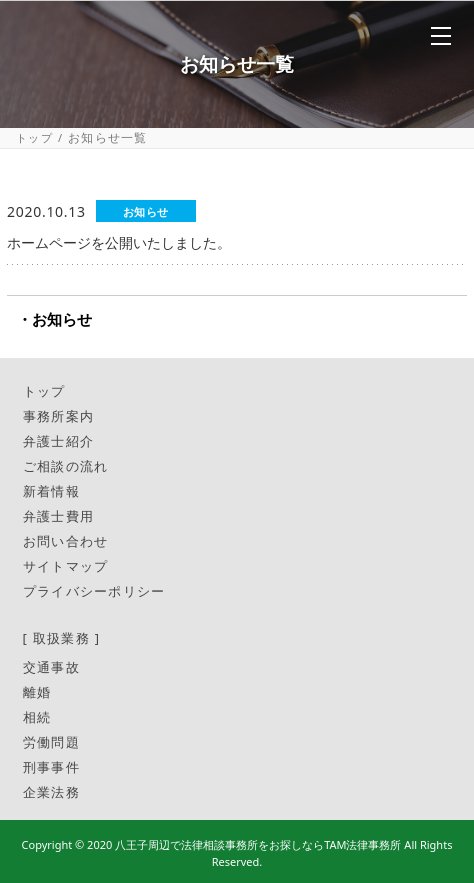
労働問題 (51, 742)
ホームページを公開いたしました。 (119, 242)
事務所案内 (59, 416)
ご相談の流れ (66, 466)
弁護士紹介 (59, 441)
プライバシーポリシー (94, 591)
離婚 (37, 692)
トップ (34, 137)
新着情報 (51, 491)
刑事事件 (51, 767)
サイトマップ (66, 566)
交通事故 (51, 667)
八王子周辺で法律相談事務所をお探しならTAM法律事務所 (258, 844)
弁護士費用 (59, 516)
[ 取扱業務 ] (62, 638)
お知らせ (62, 319)
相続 (37, 717)
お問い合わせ (66, 541)
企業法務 (51, 792)
